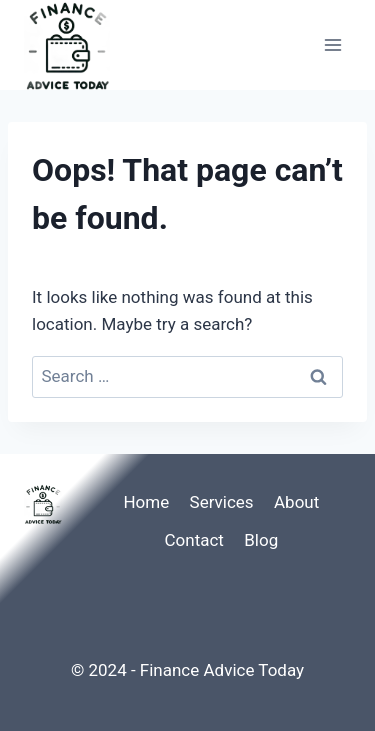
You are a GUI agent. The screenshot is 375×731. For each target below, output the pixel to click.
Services (222, 502)
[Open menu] (332, 44)
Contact (193, 540)
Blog (261, 540)
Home (146, 502)
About (296, 502)
